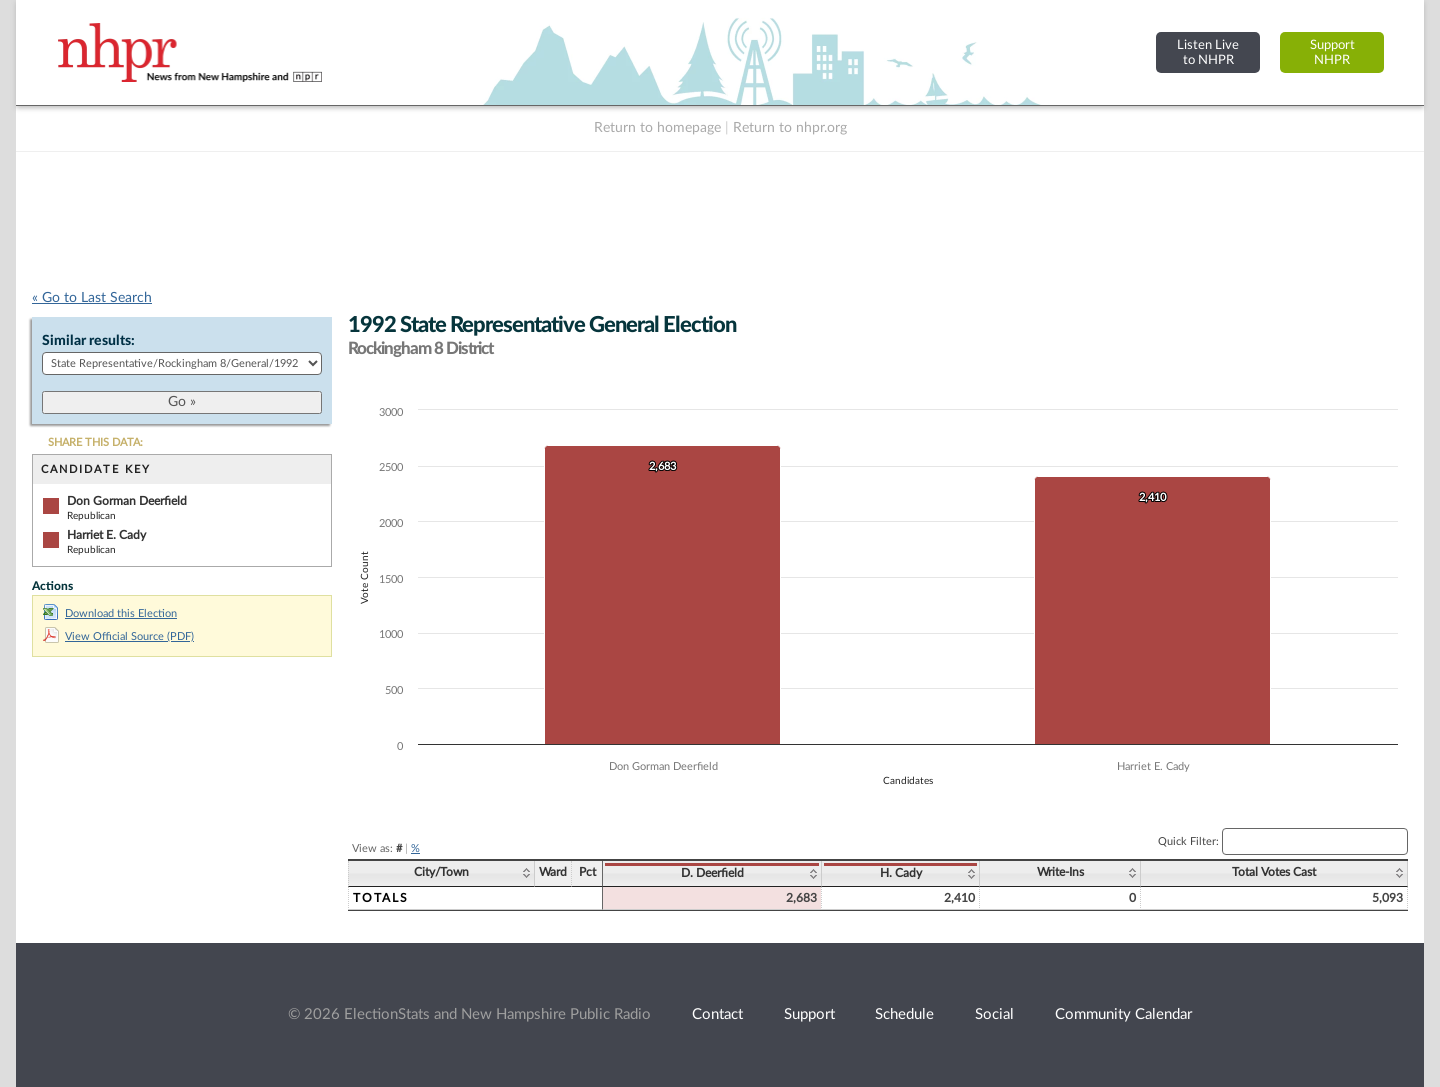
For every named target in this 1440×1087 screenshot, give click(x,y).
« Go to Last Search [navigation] (92, 298)
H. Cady (901, 873)
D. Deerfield (712, 873)
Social (994, 1014)
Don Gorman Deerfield (127, 501)
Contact (717, 1014)
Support (809, 1014)
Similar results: (88, 341)
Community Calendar (1123, 1014)
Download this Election (110, 613)
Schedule (904, 1014)
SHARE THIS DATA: (95, 442)
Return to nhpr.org (790, 128)
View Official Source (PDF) (118, 636)
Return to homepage (657, 128)
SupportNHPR (1332, 52)
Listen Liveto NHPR (1208, 52)
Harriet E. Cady (106, 535)
